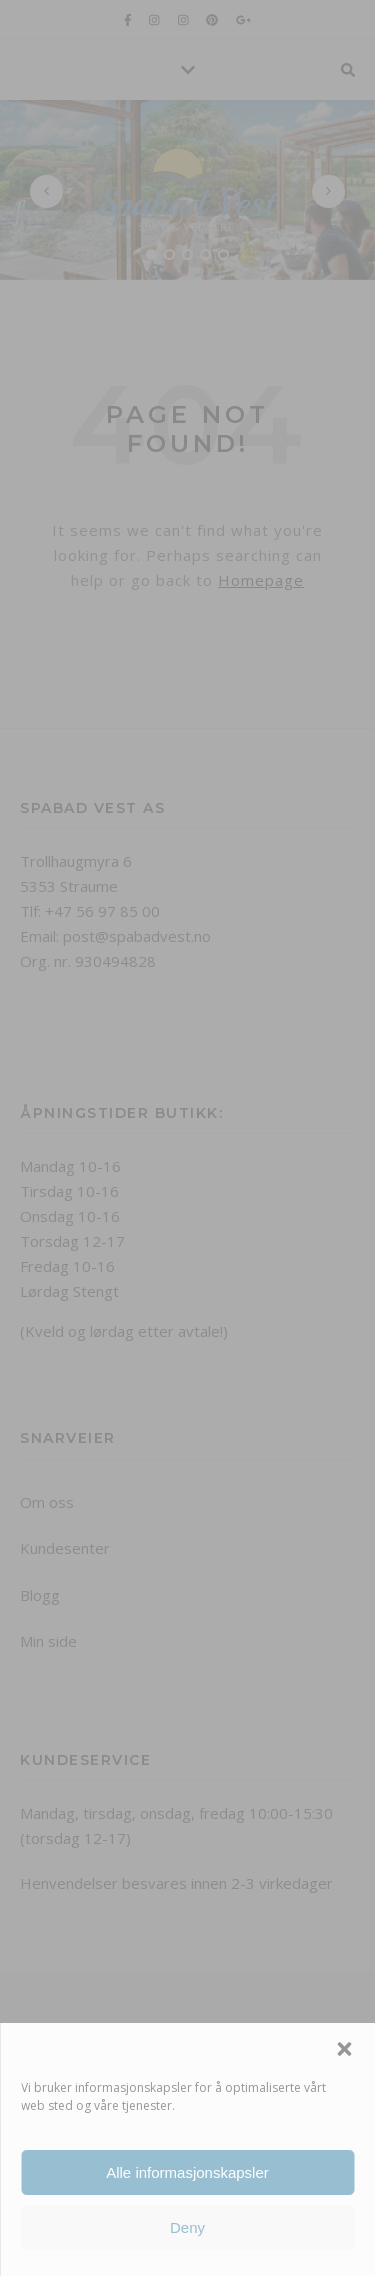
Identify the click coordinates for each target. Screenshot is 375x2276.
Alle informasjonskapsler (187, 2172)
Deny (187, 2227)
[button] (344, 2049)
